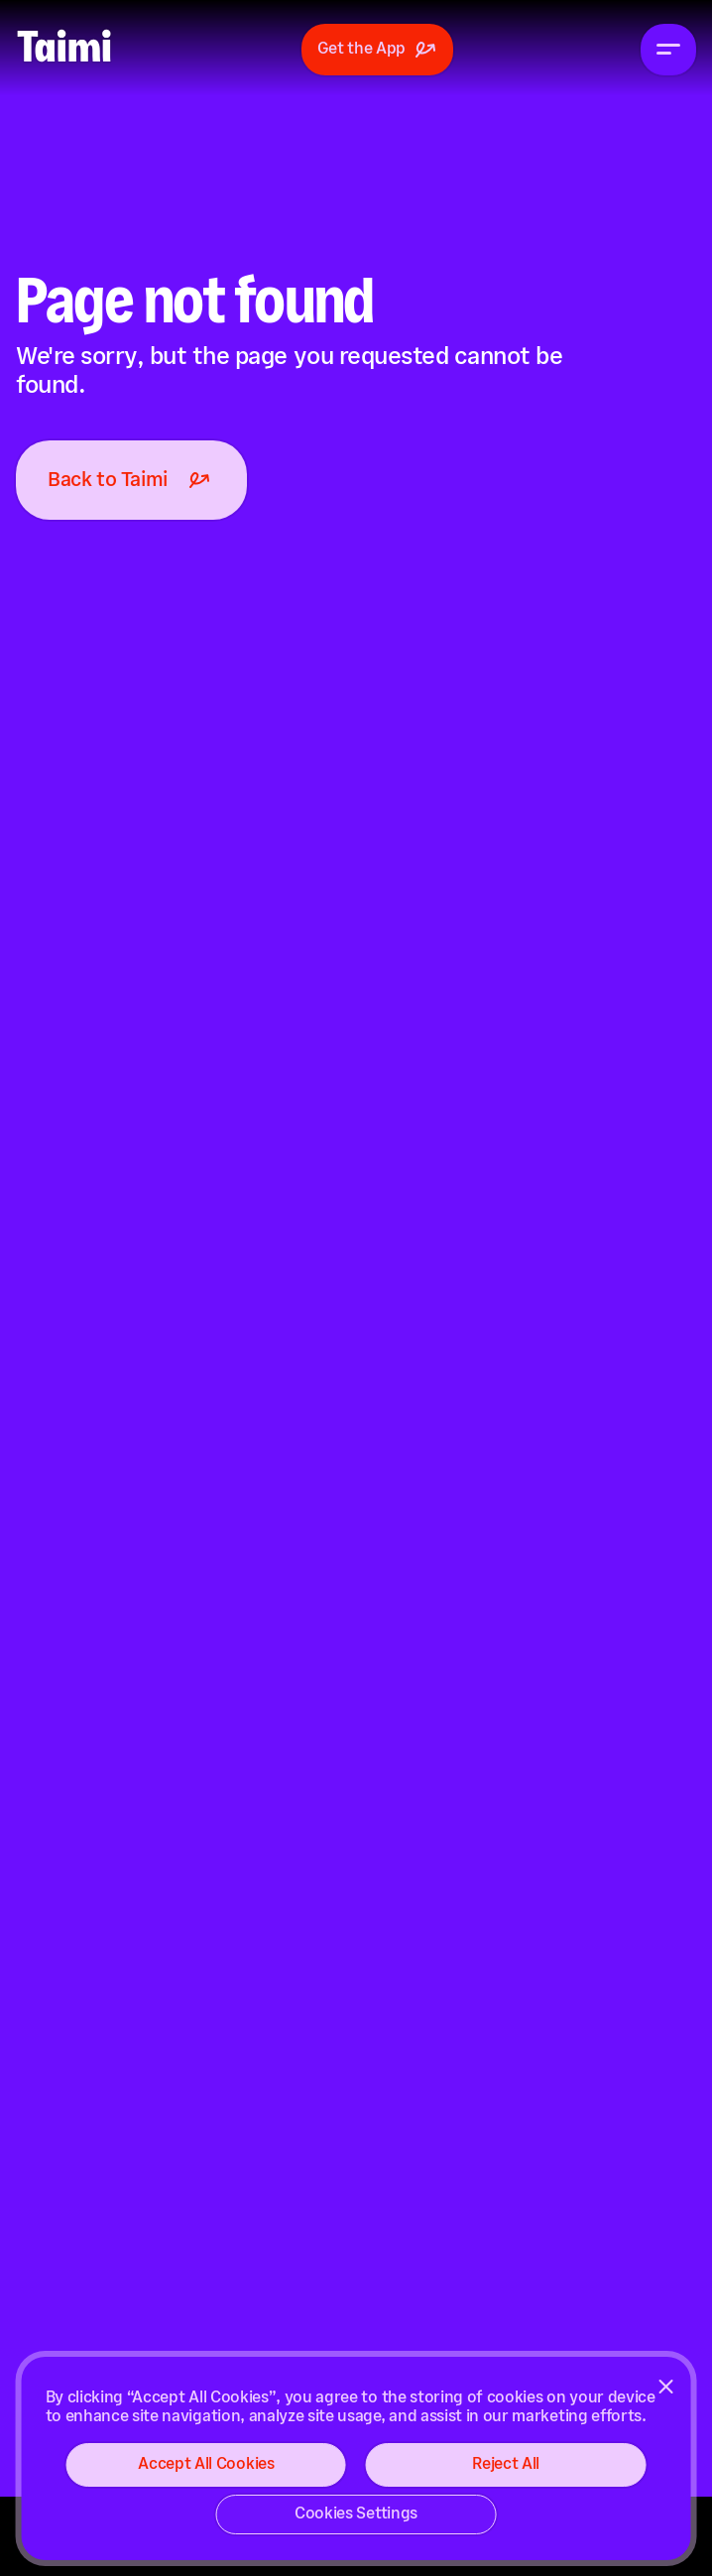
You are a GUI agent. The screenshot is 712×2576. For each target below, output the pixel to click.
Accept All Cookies (206, 2464)
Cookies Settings (356, 2514)
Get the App (377, 49)
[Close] (665, 2386)
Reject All (505, 2464)
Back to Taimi (131, 480)
